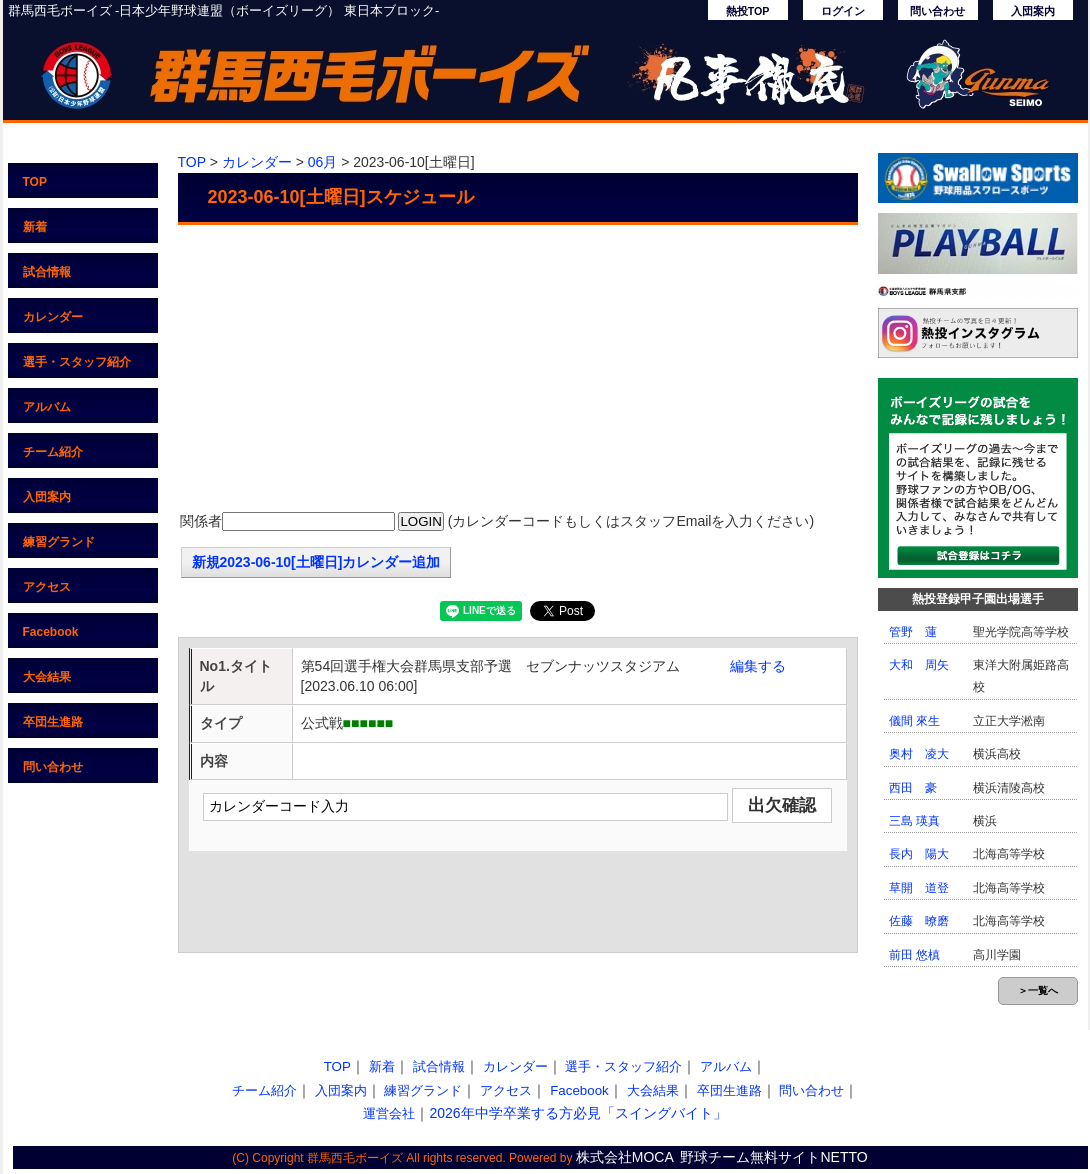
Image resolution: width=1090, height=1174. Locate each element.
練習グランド (59, 542)
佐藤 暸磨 (919, 921)
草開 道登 (919, 888)
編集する (758, 666)
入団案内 (1033, 11)
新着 (35, 227)
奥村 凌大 (919, 754)
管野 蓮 (913, 632)
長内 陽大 (919, 854)
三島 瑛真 (914, 821)
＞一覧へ (1038, 990)
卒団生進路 (53, 722)
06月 (323, 162)
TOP (35, 182)
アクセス (47, 587)
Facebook (51, 632)
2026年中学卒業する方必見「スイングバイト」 (577, 1113)
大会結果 (47, 677)
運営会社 (389, 1113)
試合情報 (47, 272)
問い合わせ (937, 11)
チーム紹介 (53, 452)
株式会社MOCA (625, 1157)
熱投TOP (748, 11)
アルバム (47, 407)
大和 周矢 (919, 665)
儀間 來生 (914, 721)
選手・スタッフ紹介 (77, 362)
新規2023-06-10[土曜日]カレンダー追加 (316, 562)
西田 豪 (913, 788)
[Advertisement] (518, 370)
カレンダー (53, 317)
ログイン (843, 11)
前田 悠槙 (914, 955)
